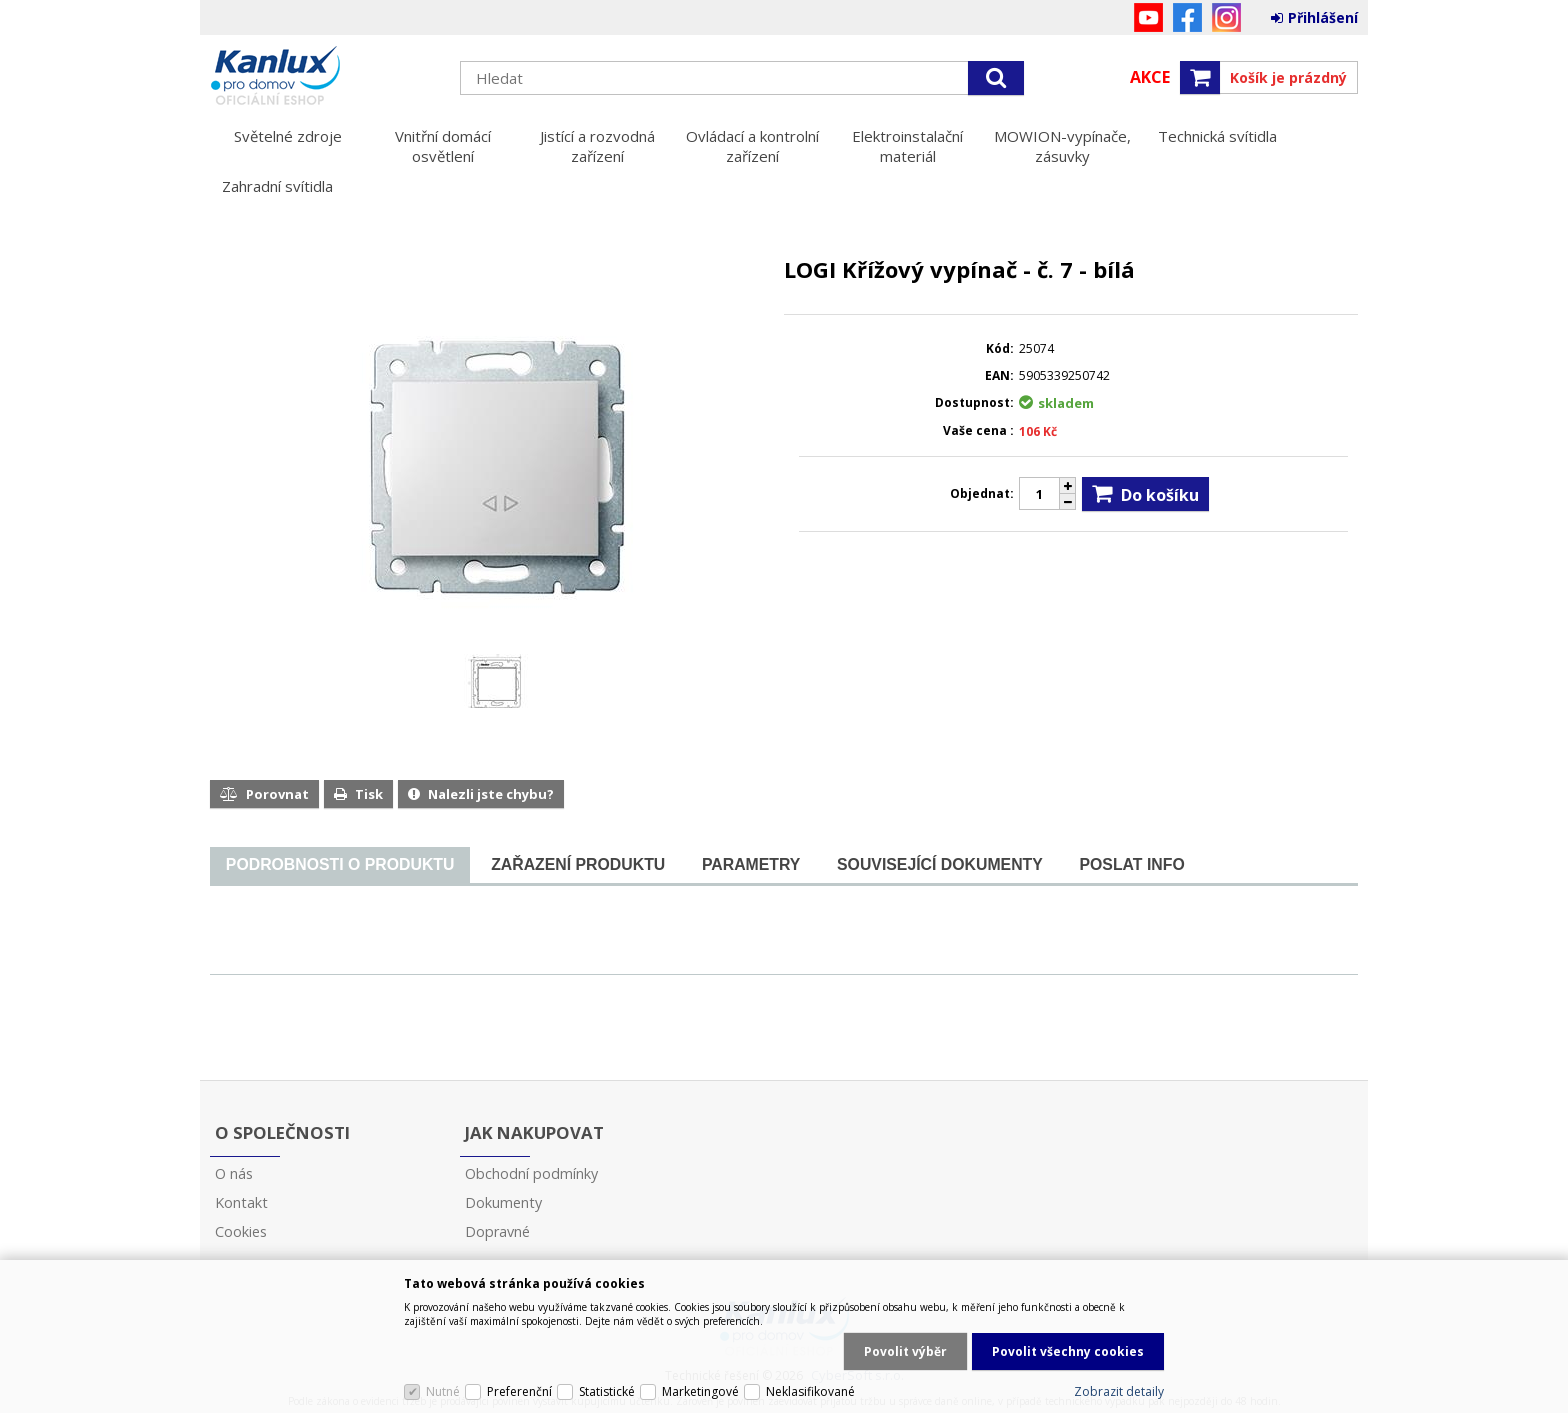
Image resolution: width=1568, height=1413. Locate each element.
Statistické (607, 1391)
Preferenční (519, 1391)
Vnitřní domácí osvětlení (443, 146)
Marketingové (700, 1391)
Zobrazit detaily (1119, 1391)
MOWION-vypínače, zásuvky (1062, 146)
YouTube (1148, 17)
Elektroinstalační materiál (907, 146)
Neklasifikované (810, 1391)
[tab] (340, 865)
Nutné (443, 1391)
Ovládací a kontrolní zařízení (752, 146)
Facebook (1187, 17)
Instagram (1226, 17)
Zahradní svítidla (277, 186)
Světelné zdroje (288, 136)
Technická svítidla (1217, 136)
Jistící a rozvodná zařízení (597, 146)
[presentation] (340, 865)
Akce (1150, 77)
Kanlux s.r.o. (325, 77)
